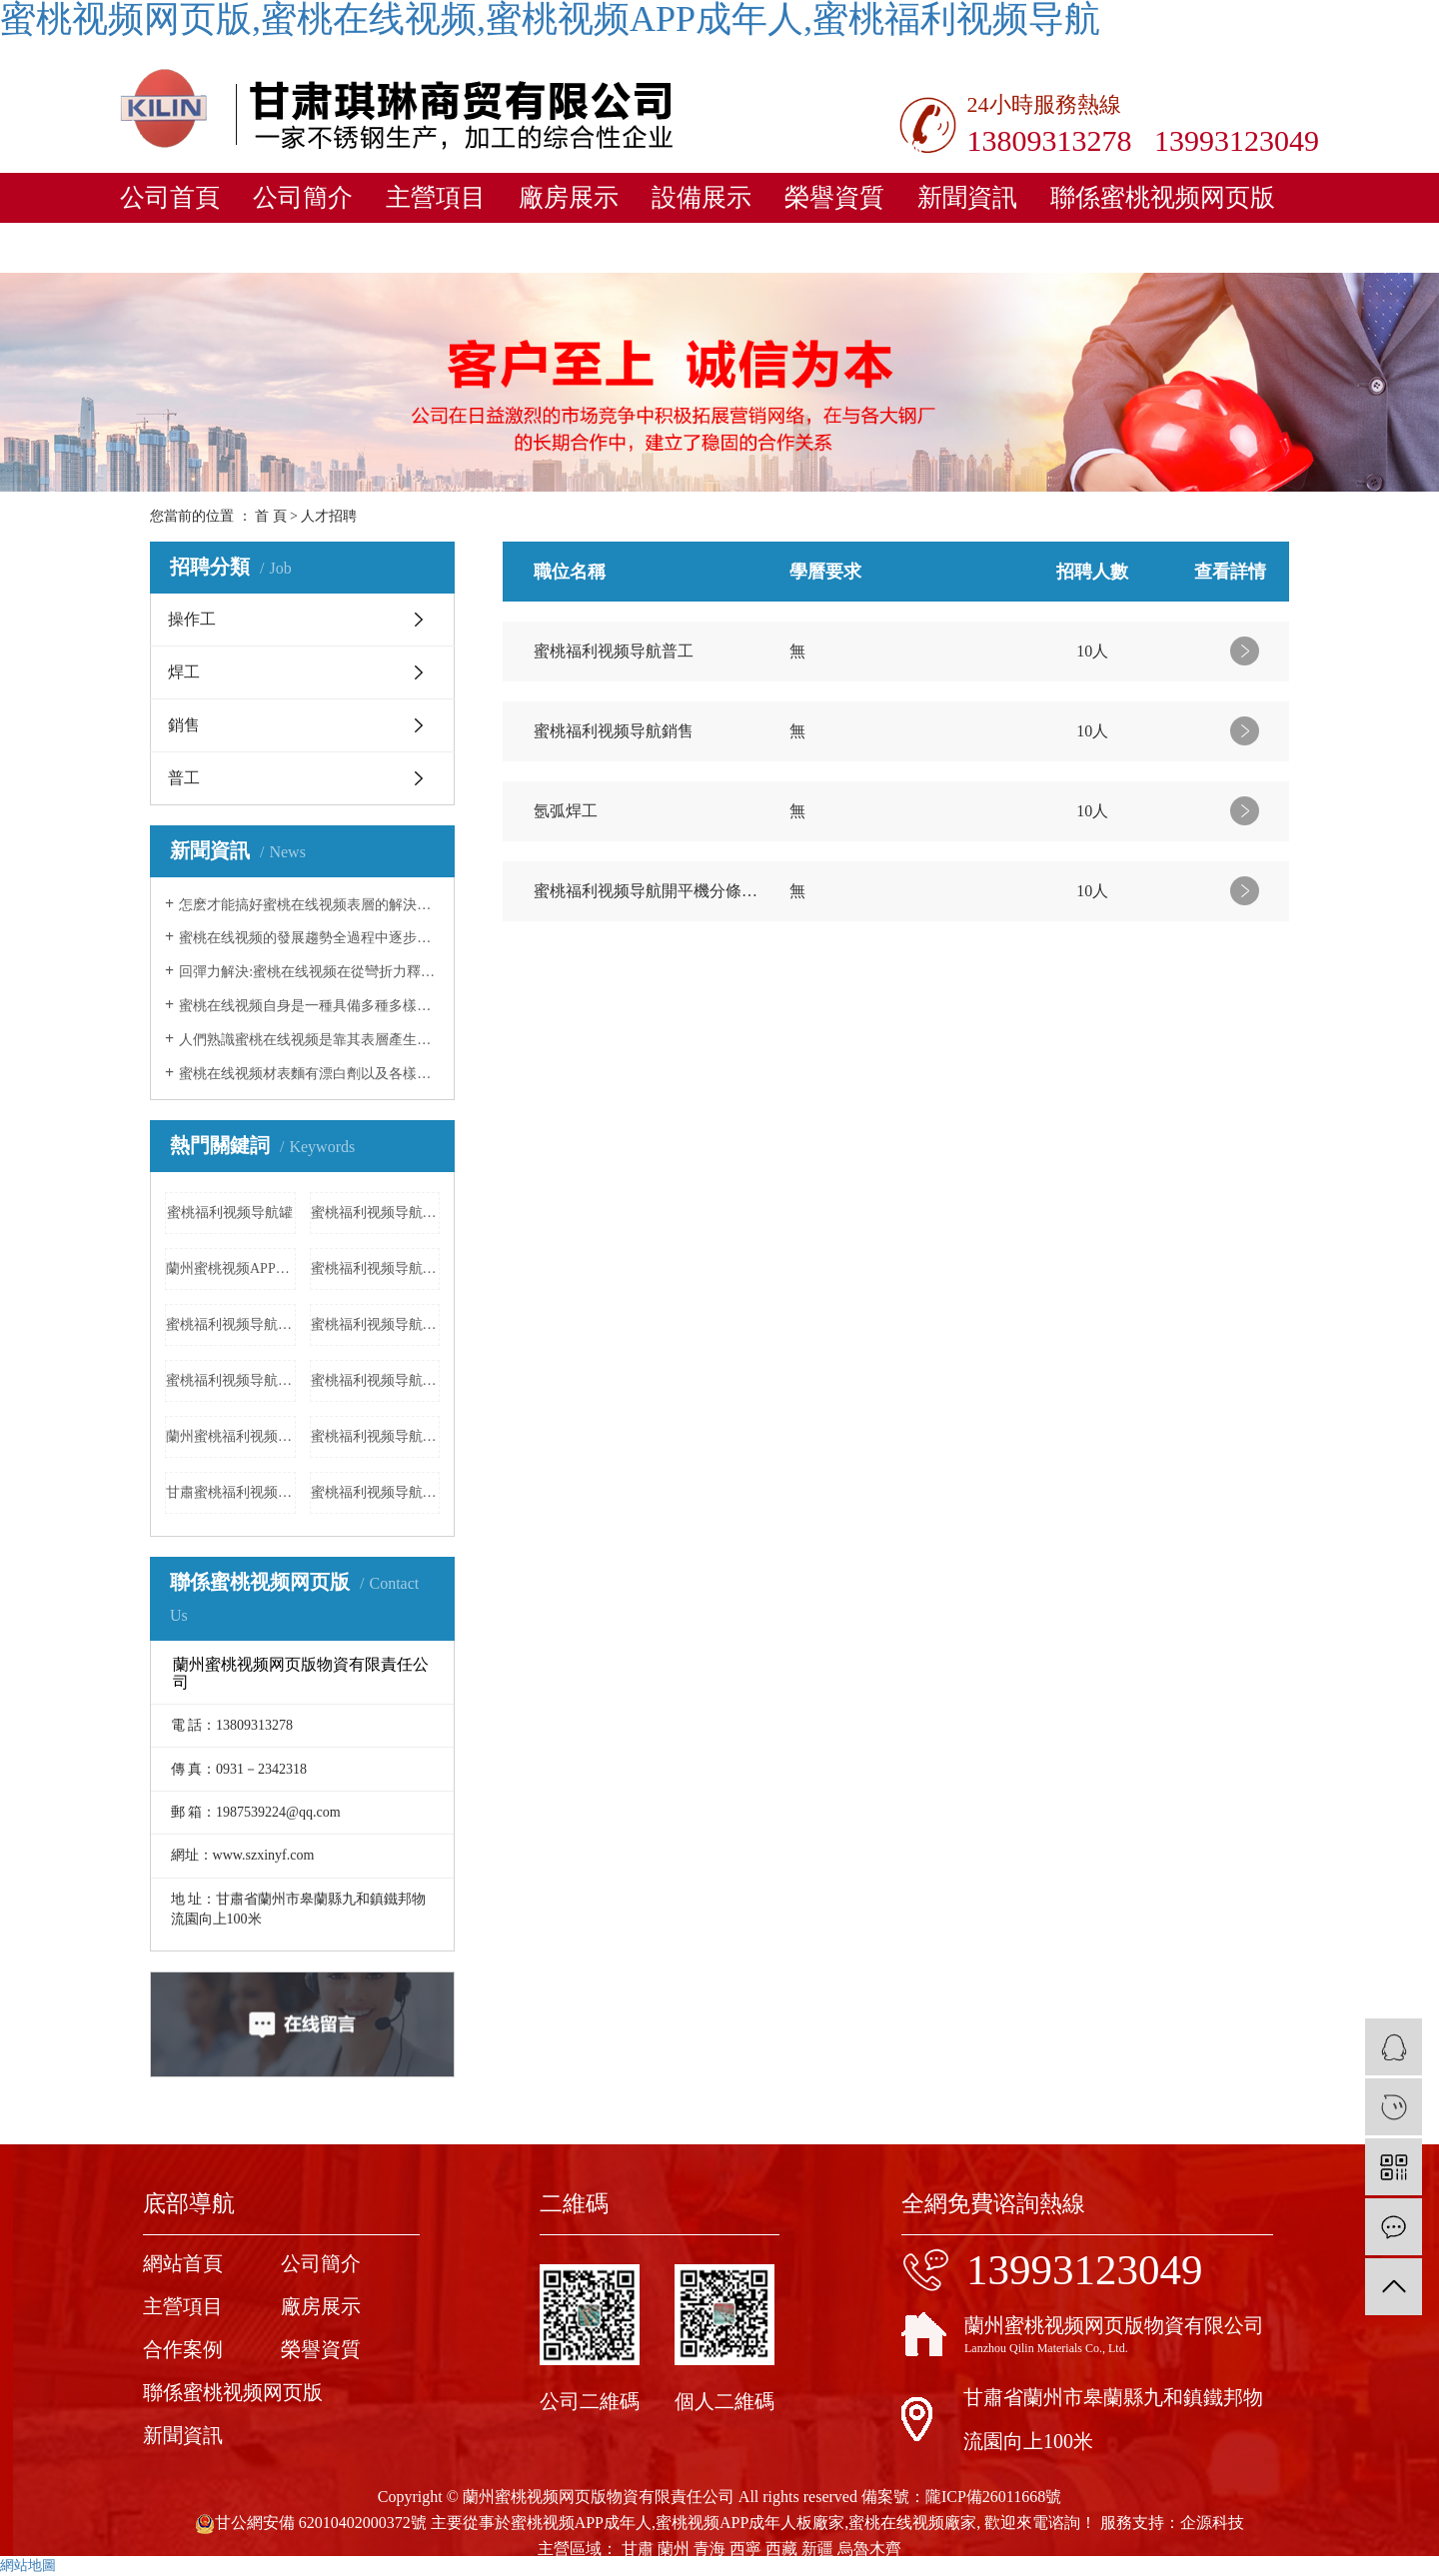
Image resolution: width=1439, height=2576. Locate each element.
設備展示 (701, 197)
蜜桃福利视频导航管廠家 (376, 1268)
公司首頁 (170, 197)
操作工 (192, 619)
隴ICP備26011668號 (993, 2496)
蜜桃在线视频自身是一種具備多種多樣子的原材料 (309, 1005)
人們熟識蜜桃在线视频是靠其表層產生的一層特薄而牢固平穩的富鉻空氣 (309, 1039)
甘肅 (638, 2548)
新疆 (817, 2548)
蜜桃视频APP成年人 (581, 2522)
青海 (709, 2548)
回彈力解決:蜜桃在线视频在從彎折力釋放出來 (309, 971)
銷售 (184, 724)
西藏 (781, 2548)
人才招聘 (329, 516)
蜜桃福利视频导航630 (231, 1380)
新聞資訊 (967, 197)
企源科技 (1212, 2522)
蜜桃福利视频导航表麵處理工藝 (231, 1324)
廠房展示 (569, 197)
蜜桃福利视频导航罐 (230, 1212)
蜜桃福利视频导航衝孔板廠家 (376, 1212)
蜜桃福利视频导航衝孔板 (376, 1436)
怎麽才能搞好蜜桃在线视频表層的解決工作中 (309, 904)
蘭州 (674, 2548)
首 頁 (271, 516)
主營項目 (436, 197)
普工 (184, 777)
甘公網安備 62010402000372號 (311, 2522)
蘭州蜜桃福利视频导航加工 (231, 1436)
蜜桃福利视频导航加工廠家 (376, 1324)
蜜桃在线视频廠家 (912, 2522)
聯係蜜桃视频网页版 (1162, 197)
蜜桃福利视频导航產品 (376, 1380)
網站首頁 (183, 2263)
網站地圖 (28, 2565)
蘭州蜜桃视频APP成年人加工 (231, 1268)
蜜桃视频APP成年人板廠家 (750, 2522)
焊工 (184, 671)
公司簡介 (303, 197)
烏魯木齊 (869, 2548)
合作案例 (183, 2349)
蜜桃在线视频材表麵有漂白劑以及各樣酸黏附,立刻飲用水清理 (309, 1073)
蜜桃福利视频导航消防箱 (376, 1492)
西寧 (745, 2548)
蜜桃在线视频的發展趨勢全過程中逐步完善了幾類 (309, 937)
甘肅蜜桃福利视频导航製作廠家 (231, 1492)
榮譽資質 (834, 197)
